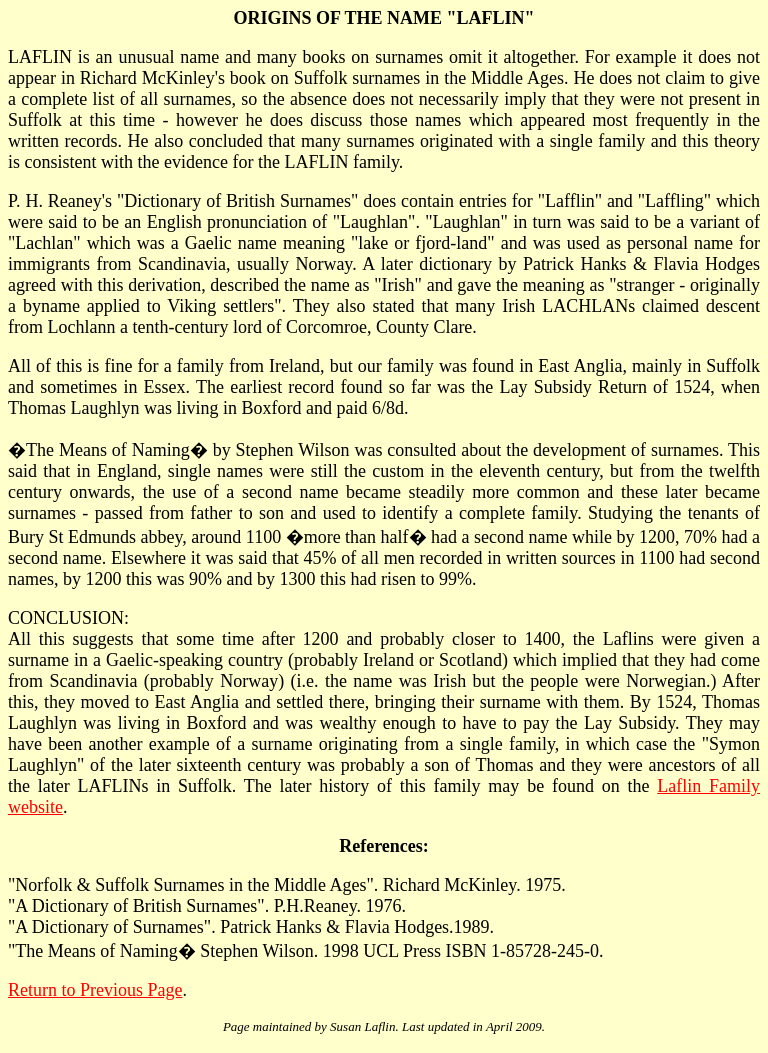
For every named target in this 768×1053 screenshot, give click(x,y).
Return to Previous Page (95, 990)
